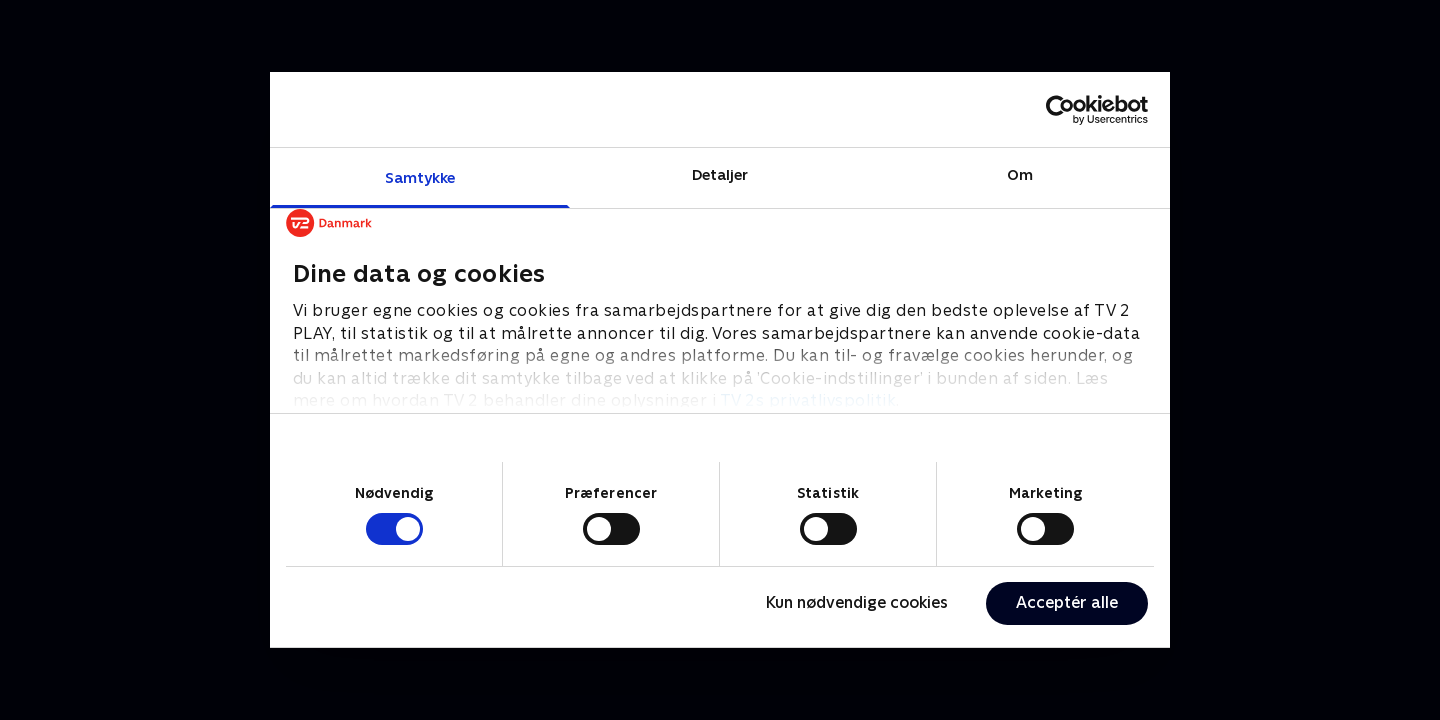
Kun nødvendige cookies (857, 602)
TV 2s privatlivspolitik (808, 400)
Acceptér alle (1067, 602)
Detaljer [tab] (720, 174)
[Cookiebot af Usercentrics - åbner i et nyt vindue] (1060, 110)
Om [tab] (1020, 174)
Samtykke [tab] (420, 177)
